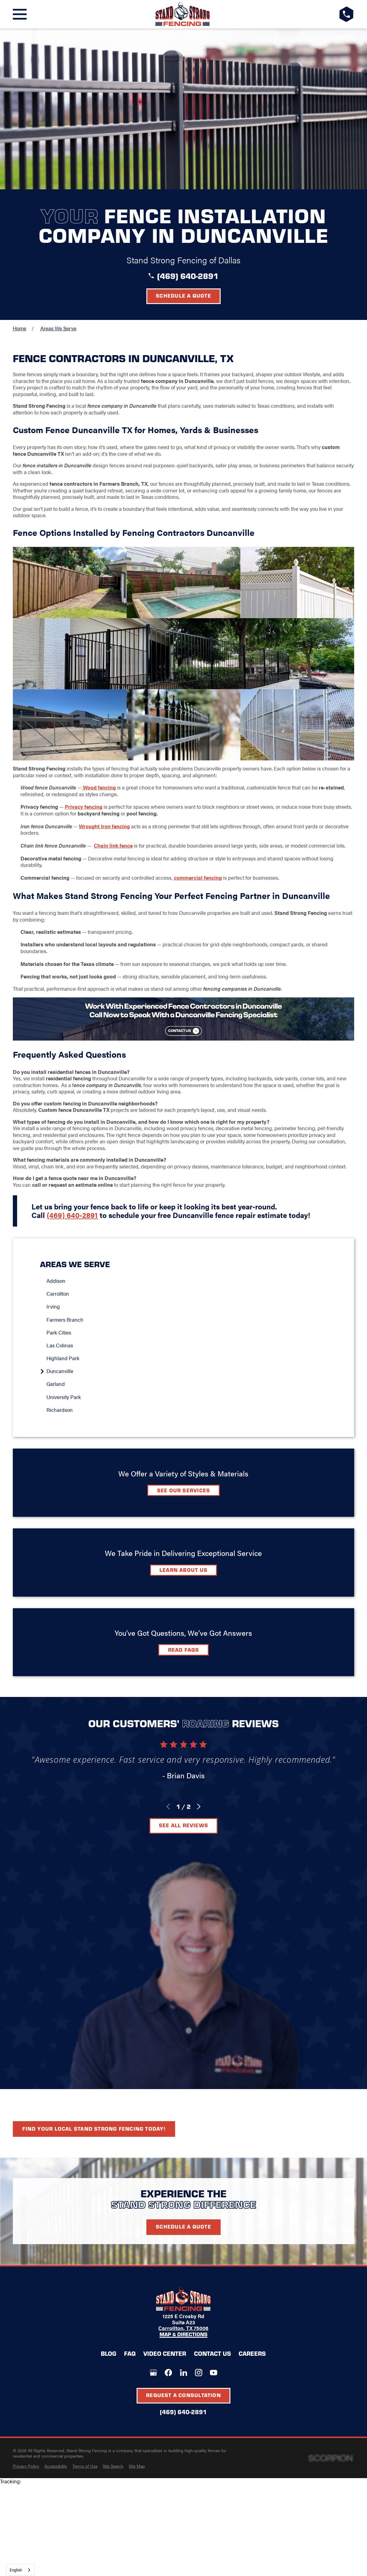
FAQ (130, 2353)
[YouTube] (213, 2372)
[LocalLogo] (183, 14)
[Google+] (153, 2372)
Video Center (164, 2353)
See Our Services (183, 1490)
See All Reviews (183, 1825)
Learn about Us (183, 1569)
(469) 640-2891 (187, 275)
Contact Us (212, 2353)
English (15, 2570)
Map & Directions (183, 2334)
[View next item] (199, 1807)
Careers (252, 2353)
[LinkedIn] (183, 2372)
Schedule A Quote (183, 2226)
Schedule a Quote (183, 295)
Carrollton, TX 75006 (183, 2328)
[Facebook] (168, 2372)
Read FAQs (183, 1649)
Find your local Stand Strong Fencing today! (93, 2128)
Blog (108, 2353)
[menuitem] (186, 1281)
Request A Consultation (183, 2395)
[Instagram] (198, 2372)
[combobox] (20, 2570)
